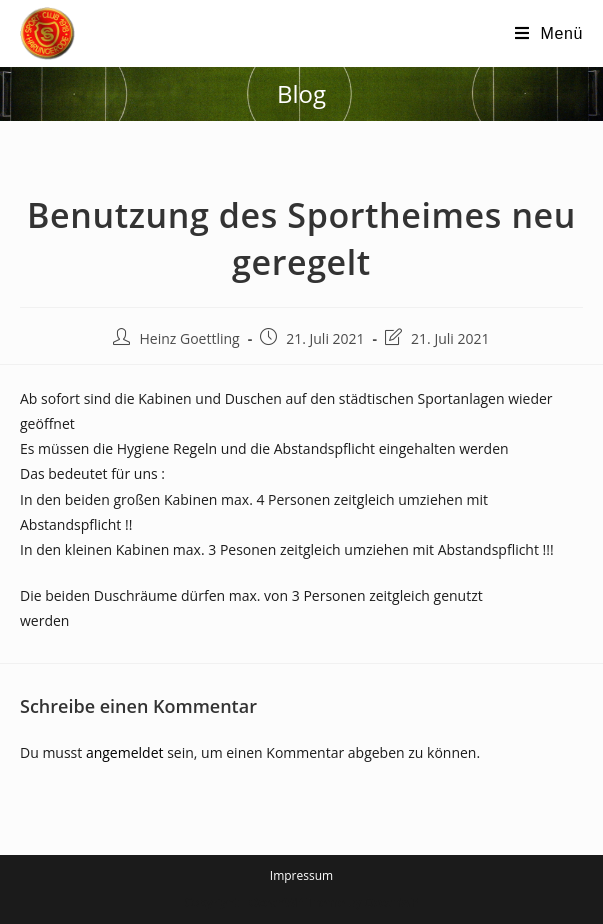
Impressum (301, 875)
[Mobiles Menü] (549, 33)
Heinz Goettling (189, 338)
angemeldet (125, 752)
